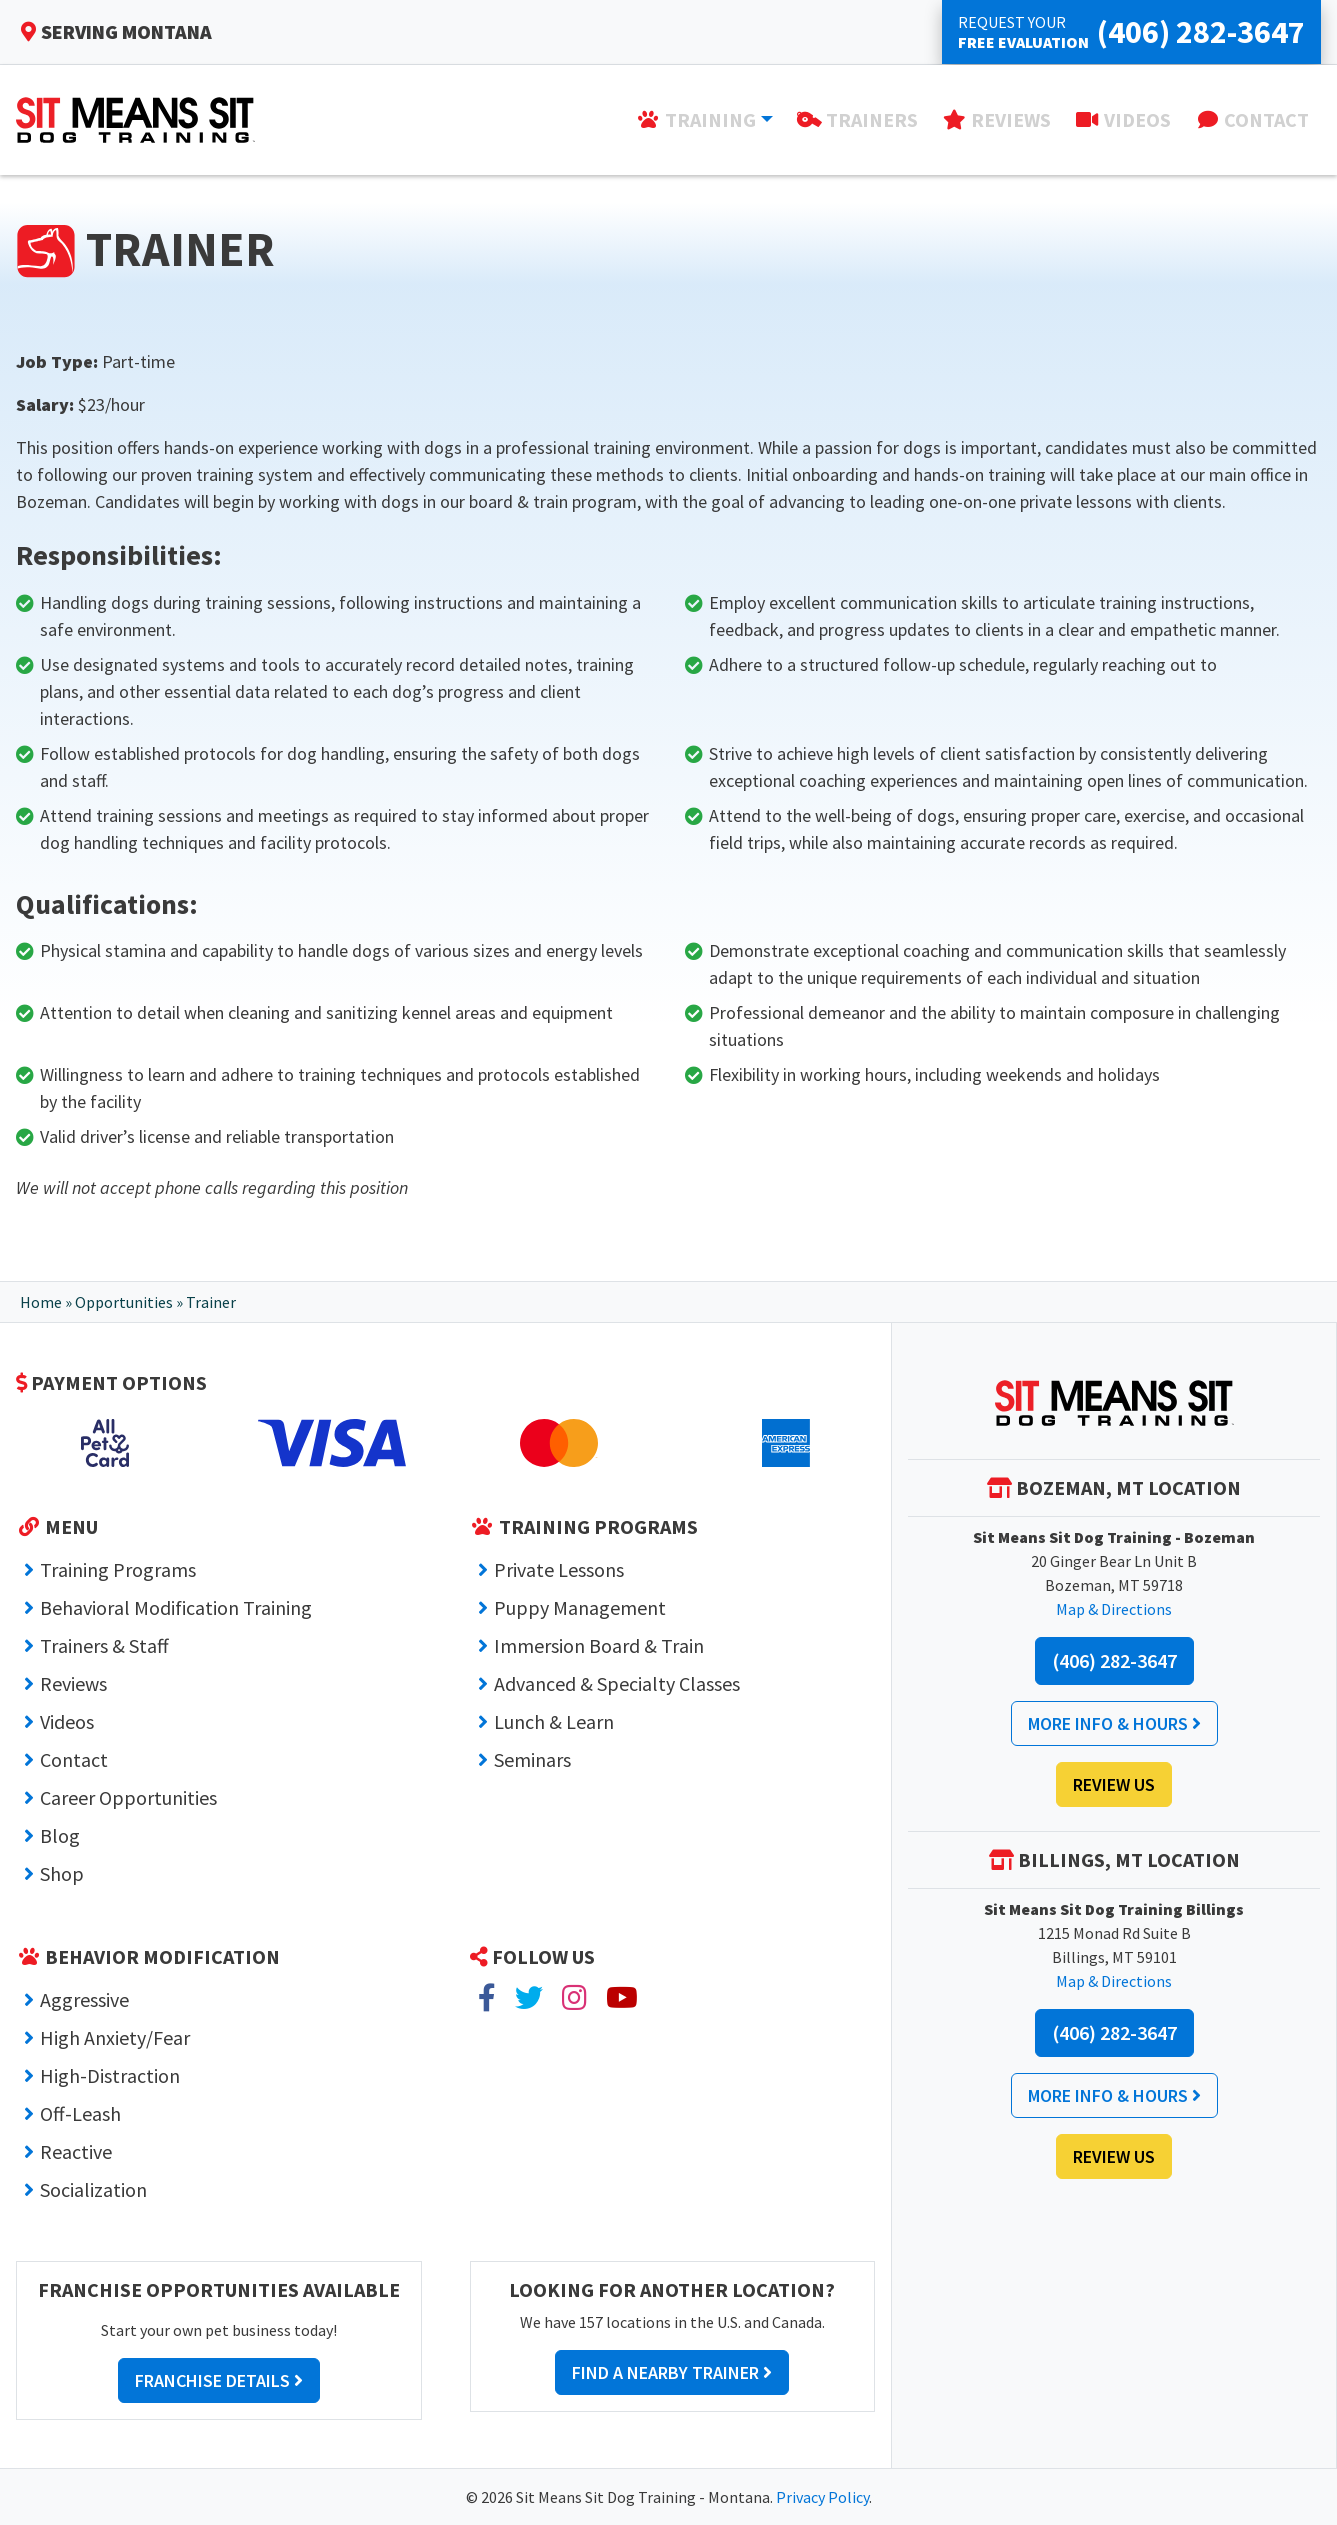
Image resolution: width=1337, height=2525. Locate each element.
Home (41, 1302)
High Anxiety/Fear (115, 2037)
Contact (74, 1759)
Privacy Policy (822, 2497)
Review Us (1114, 1784)
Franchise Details (219, 2380)
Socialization (93, 2189)
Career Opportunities (128, 1797)
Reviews (73, 1683)
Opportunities (124, 1302)
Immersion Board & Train (599, 1645)
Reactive (76, 2151)
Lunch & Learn (554, 1721)
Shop (62, 1873)
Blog (60, 1835)
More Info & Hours (1114, 1723)
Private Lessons (559, 1569)
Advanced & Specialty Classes (617, 1683)
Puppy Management (580, 1607)
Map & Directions (1114, 1609)
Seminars (532, 1759)
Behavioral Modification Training (176, 1607)
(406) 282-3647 (1114, 1660)
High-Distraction (110, 2075)
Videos (67, 1721)
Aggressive (84, 1999)
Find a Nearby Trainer (672, 2372)
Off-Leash (80, 2113)
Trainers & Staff (104, 1645)
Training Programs (118, 1569)
